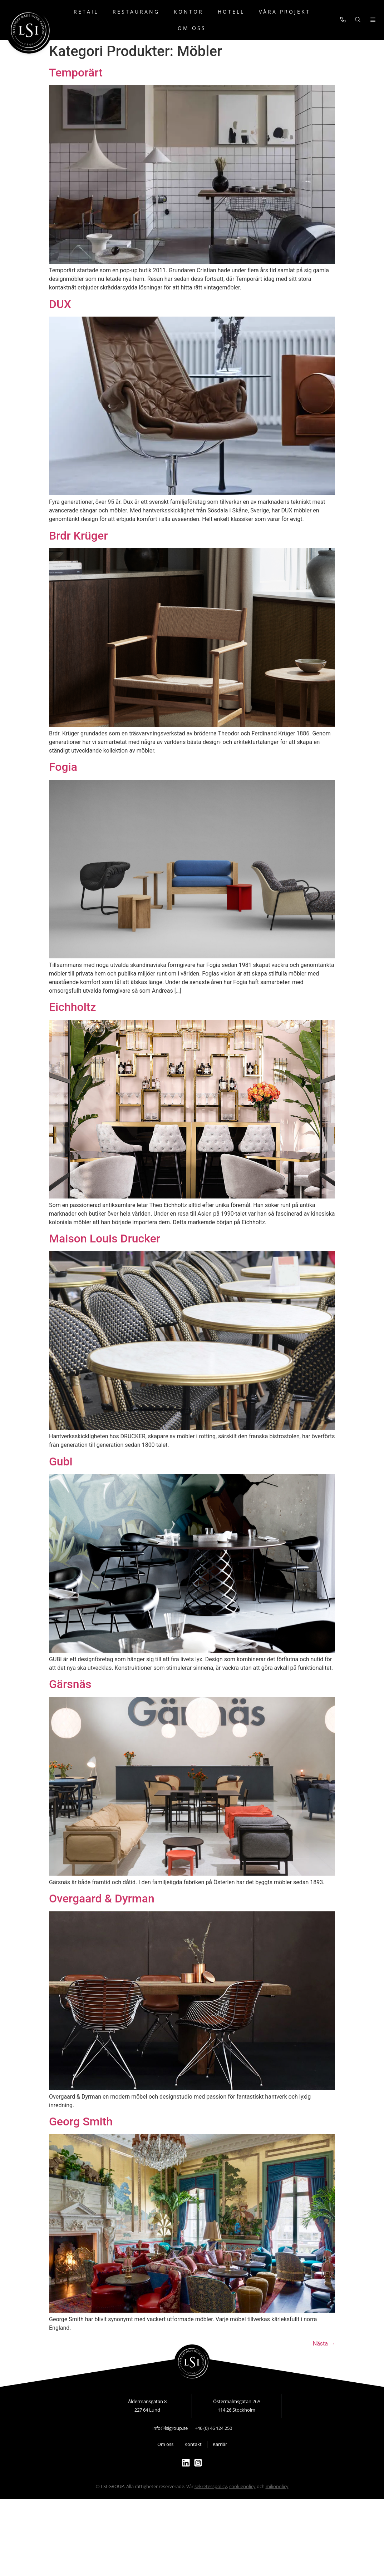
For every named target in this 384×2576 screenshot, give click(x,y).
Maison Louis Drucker (104, 1238)
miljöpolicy (277, 2486)
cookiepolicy (242, 2486)
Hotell (231, 11)
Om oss (192, 28)
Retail (86, 11)
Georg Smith (81, 2121)
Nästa (324, 2343)
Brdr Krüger (78, 535)
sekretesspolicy (211, 2486)
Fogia (63, 767)
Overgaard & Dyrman (101, 1898)
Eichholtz (72, 1007)
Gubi (61, 1461)
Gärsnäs (70, 1684)
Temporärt (76, 72)
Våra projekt (284, 11)
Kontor (188, 11)
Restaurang (136, 11)
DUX (60, 304)
